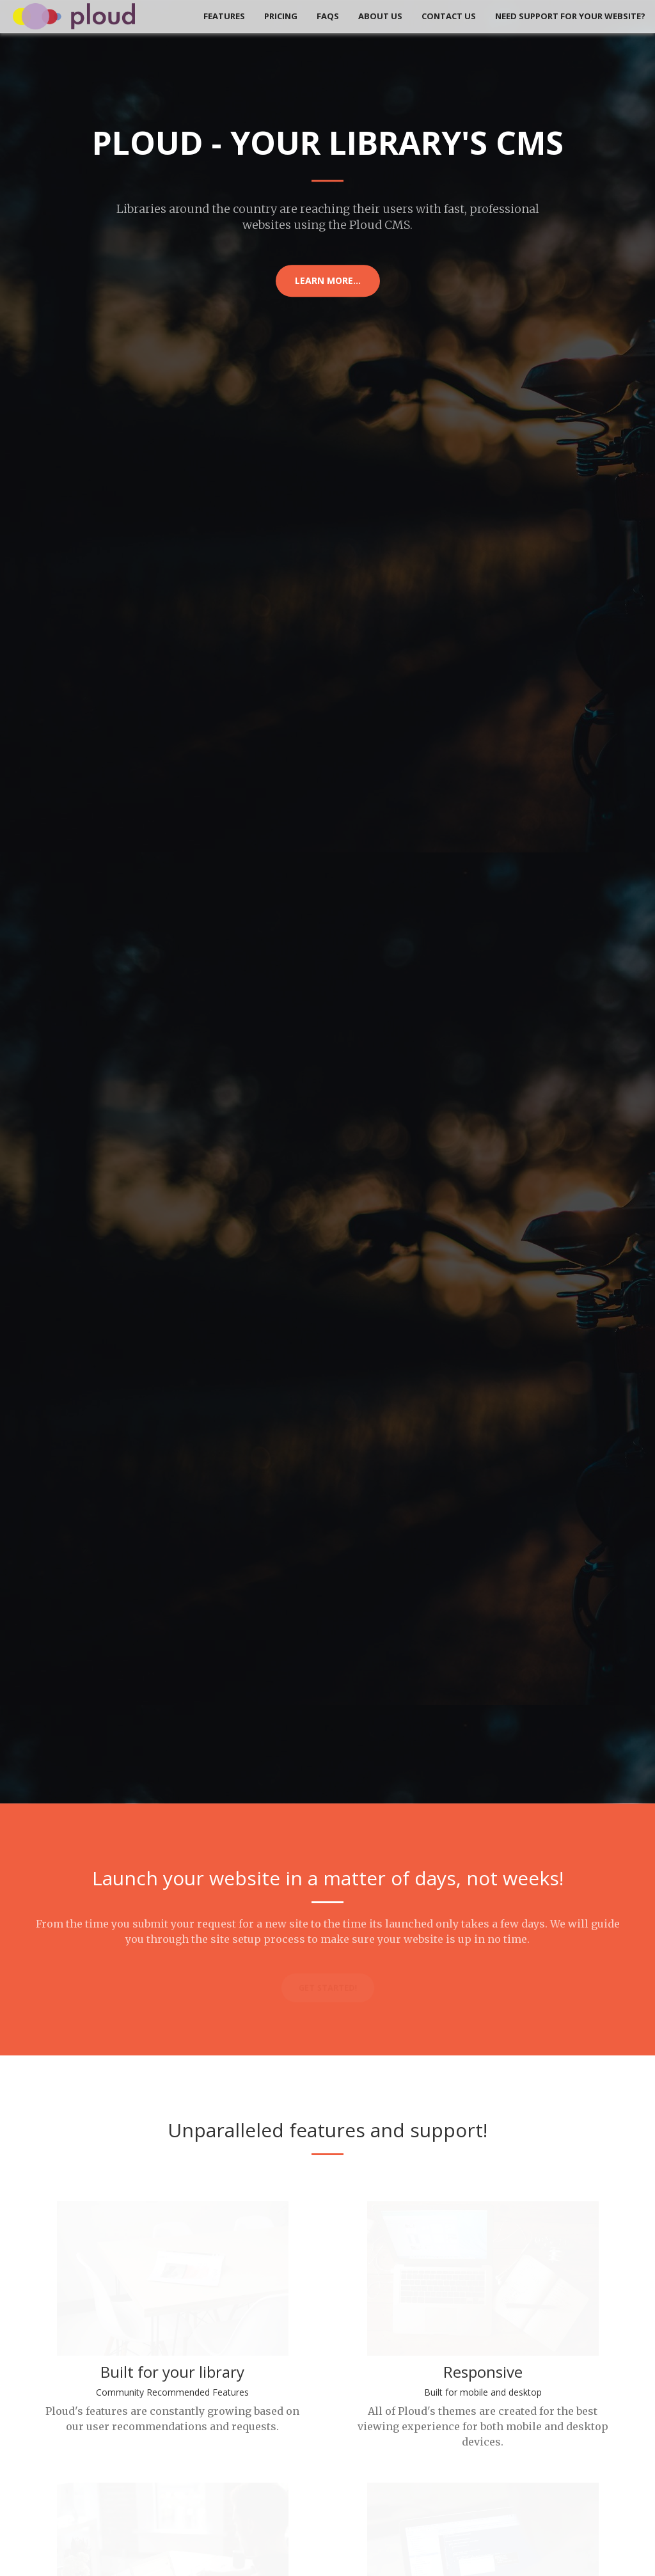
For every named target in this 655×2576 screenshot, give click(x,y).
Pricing (280, 16)
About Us (380, 16)
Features (224, 16)
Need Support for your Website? (570, 16)
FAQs (328, 16)
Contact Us (449, 16)
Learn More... (328, 280)
